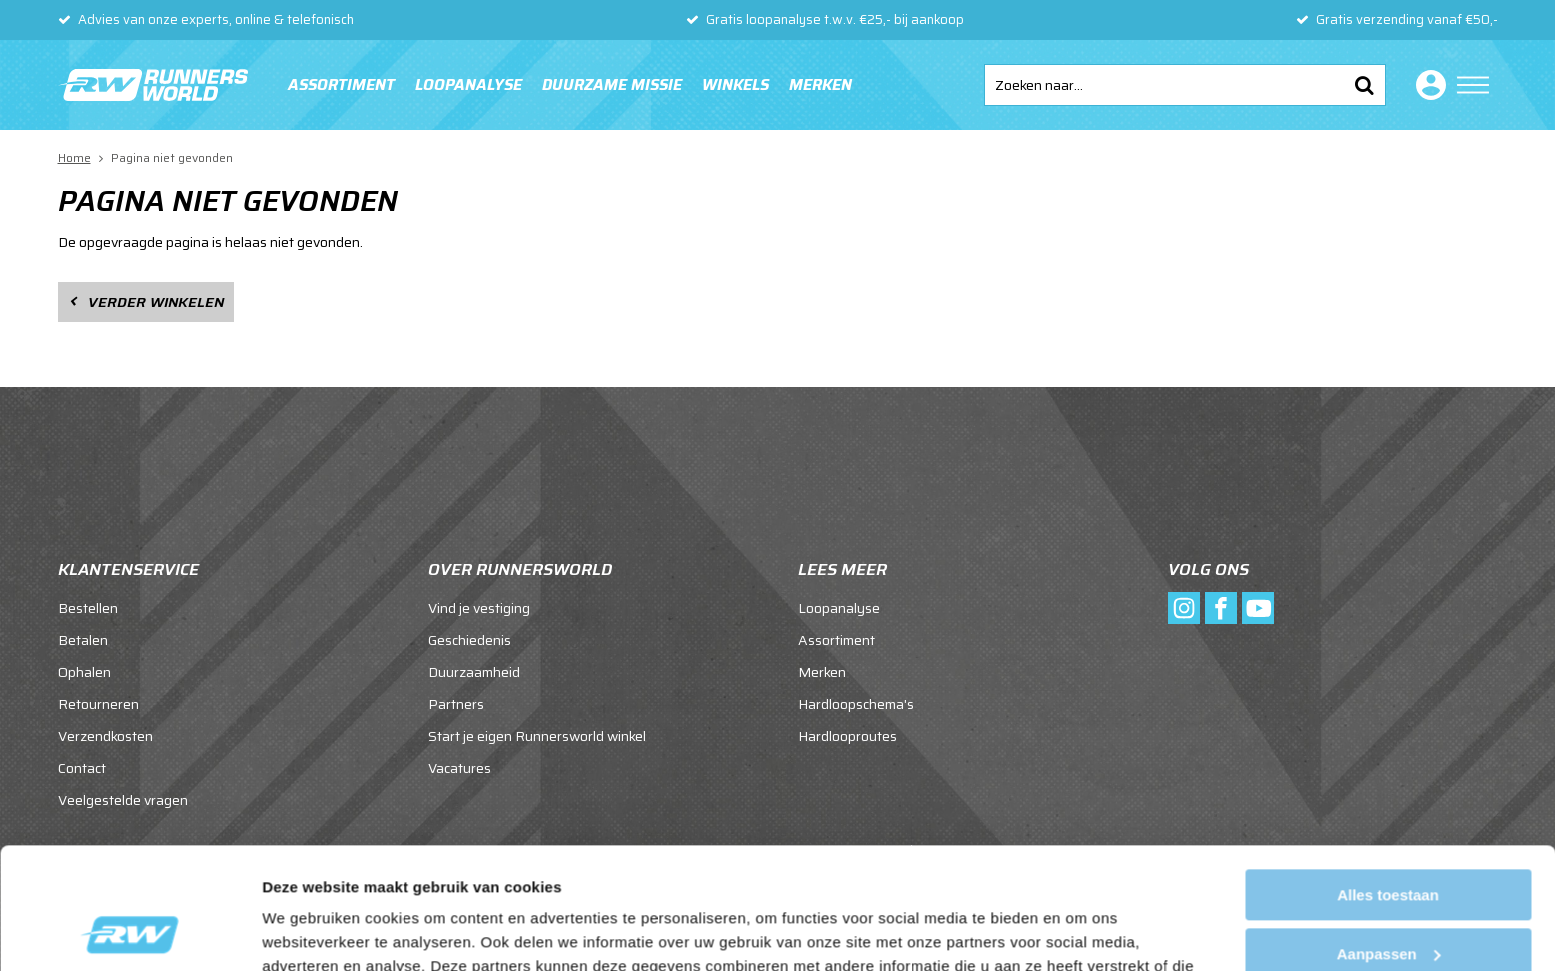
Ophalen (84, 672)
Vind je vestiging (479, 608)
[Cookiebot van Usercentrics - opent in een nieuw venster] (129, 932)
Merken (820, 85)
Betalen (83, 640)
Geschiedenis (469, 640)
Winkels (735, 85)
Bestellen (88, 608)
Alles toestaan (1388, 781)
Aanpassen (1389, 839)
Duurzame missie (612, 85)
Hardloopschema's (856, 704)
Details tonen (309, 931)
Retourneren (98, 704)
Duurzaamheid (474, 672)
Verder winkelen (156, 302)
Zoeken (1365, 85)
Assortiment (341, 85)
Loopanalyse (468, 85)
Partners (456, 704)
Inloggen (1427, 85)
